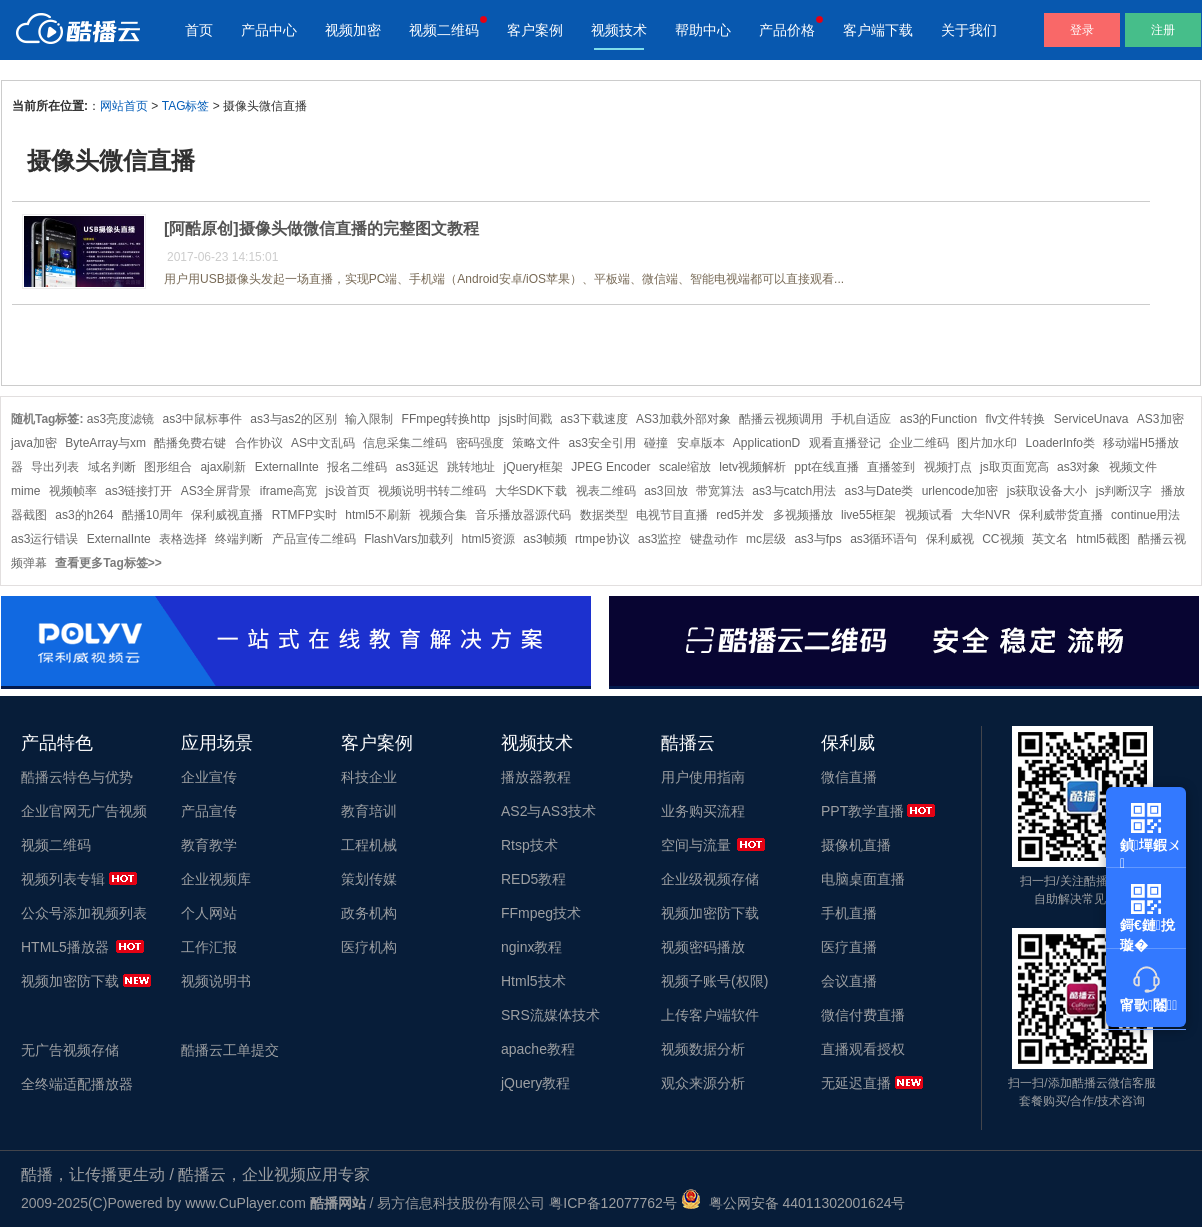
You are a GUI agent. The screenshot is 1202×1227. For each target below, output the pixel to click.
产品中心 (269, 30)
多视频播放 (803, 515)
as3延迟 (416, 467)
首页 (199, 30)
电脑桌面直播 (863, 879)
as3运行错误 (44, 539)
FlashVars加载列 (408, 539)
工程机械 (369, 845)
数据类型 (604, 515)
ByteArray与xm (105, 443)
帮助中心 (703, 30)
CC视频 (1002, 539)
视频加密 (353, 30)
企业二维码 (919, 443)
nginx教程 (531, 947)
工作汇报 (209, 947)
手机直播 (849, 913)
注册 (1163, 30)
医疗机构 (369, 947)
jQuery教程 (535, 1083)
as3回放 (665, 491)
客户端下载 (878, 30)
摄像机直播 (856, 845)
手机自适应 (861, 419)
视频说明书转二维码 (432, 491)
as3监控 (659, 539)
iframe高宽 (288, 491)
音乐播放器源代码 (523, 515)
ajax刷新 (223, 467)
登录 (1082, 30)
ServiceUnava (1091, 419)
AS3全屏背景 (216, 491)
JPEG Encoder (610, 467)
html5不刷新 (377, 515)
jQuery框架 (533, 467)
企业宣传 (209, 777)
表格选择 (183, 539)
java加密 (34, 443)
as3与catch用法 (794, 491)
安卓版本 (701, 443)
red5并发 (740, 515)
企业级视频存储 (710, 879)
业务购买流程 (703, 811)
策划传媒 (369, 879)
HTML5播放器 (65, 947)
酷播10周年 (152, 515)
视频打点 (948, 467)
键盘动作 (714, 539)
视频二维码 (444, 30)
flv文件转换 (1015, 419)
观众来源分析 (703, 1083)
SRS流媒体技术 (550, 1015)
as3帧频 (544, 539)
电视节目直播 (672, 515)
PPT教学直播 (862, 811)
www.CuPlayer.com (245, 1203)
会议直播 (849, 981)
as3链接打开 (138, 491)
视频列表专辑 (63, 879)
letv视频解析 (752, 467)
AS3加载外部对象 (683, 419)
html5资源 (488, 539)
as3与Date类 (879, 491)
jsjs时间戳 (525, 419)
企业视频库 (216, 879)
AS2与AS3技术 (548, 811)
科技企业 (369, 777)
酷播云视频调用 (781, 419)
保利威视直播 (227, 515)
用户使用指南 (703, 777)
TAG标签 (186, 106)
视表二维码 (606, 491)
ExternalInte (287, 467)
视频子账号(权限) (714, 981)
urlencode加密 (960, 491)
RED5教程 (533, 879)
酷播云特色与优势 (77, 777)
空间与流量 (696, 845)
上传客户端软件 (710, 1015)
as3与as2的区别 (293, 419)
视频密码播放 (703, 947)
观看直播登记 (845, 443)
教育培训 (369, 811)
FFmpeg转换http (446, 419)
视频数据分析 (703, 1049)
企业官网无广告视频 (84, 811)
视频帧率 (73, 491)
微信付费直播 (863, 1015)
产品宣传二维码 (314, 539)
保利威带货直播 (1061, 515)
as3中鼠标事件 (202, 419)
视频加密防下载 (70, 981)
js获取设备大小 (1047, 491)
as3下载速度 (593, 419)
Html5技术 (533, 981)
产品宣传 (209, 811)
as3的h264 (84, 515)
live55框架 (868, 515)
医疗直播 (849, 947)
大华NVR (985, 515)
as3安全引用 (601, 443)
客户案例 (535, 30)
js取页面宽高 (1014, 467)
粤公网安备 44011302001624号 (793, 1203)
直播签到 (891, 467)
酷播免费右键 (190, 443)
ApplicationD (766, 443)
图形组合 (168, 467)
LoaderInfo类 (1060, 443)
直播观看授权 (863, 1049)
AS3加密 (1160, 419)
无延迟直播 (856, 1083)
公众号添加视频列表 (84, 913)
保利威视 (950, 539)
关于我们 (969, 30)
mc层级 (766, 539)
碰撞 (656, 443)
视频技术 (619, 30)
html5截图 (1102, 539)
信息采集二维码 (405, 443)
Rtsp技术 (529, 845)
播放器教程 (536, 777)
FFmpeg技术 (541, 913)
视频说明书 (216, 981)
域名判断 (112, 467)
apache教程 (538, 1049)
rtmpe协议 (602, 539)
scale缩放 (685, 467)
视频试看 (929, 515)
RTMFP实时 (304, 515)
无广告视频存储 (70, 1050)
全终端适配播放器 (77, 1084)
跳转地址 (471, 467)
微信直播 (849, 777)
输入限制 (369, 419)
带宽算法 (720, 491)
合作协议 (259, 443)
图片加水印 (987, 443)
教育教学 (209, 845)
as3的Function (938, 419)
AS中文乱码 (323, 443)
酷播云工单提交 (230, 1050)
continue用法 (1145, 515)
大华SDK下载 (531, 491)
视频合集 (443, 515)
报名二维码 (357, 467)
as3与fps (817, 539)
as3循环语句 (883, 539)
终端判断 (239, 539)
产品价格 (787, 30)
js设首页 (347, 491)
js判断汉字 (1124, 491)
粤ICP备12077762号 (613, 1203)
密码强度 (480, 443)
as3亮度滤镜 (120, 419)
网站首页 (124, 106)
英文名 (1050, 539)
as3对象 (1078, 467)
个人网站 (209, 913)
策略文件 (536, 443)
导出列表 (55, 467)
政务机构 (369, 913)
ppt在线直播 (826, 467)
